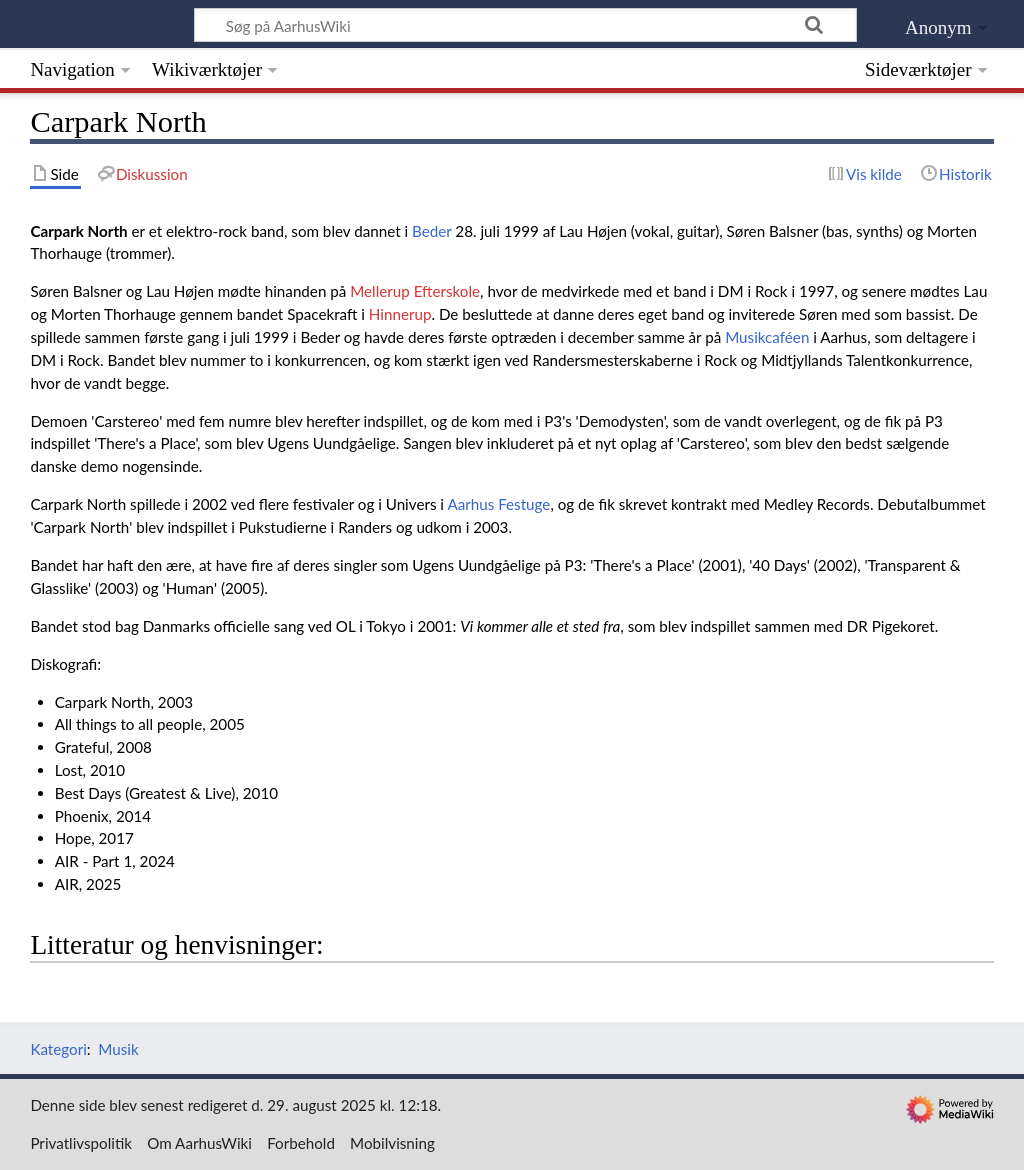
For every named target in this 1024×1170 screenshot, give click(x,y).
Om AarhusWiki (199, 1143)
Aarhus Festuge (498, 504)
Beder (431, 231)
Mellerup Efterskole (415, 291)
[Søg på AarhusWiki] (525, 25)
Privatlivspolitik (81, 1143)
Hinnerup (400, 314)
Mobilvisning (392, 1143)
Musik (118, 1049)
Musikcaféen (767, 337)
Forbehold (301, 1143)
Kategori (58, 1049)
